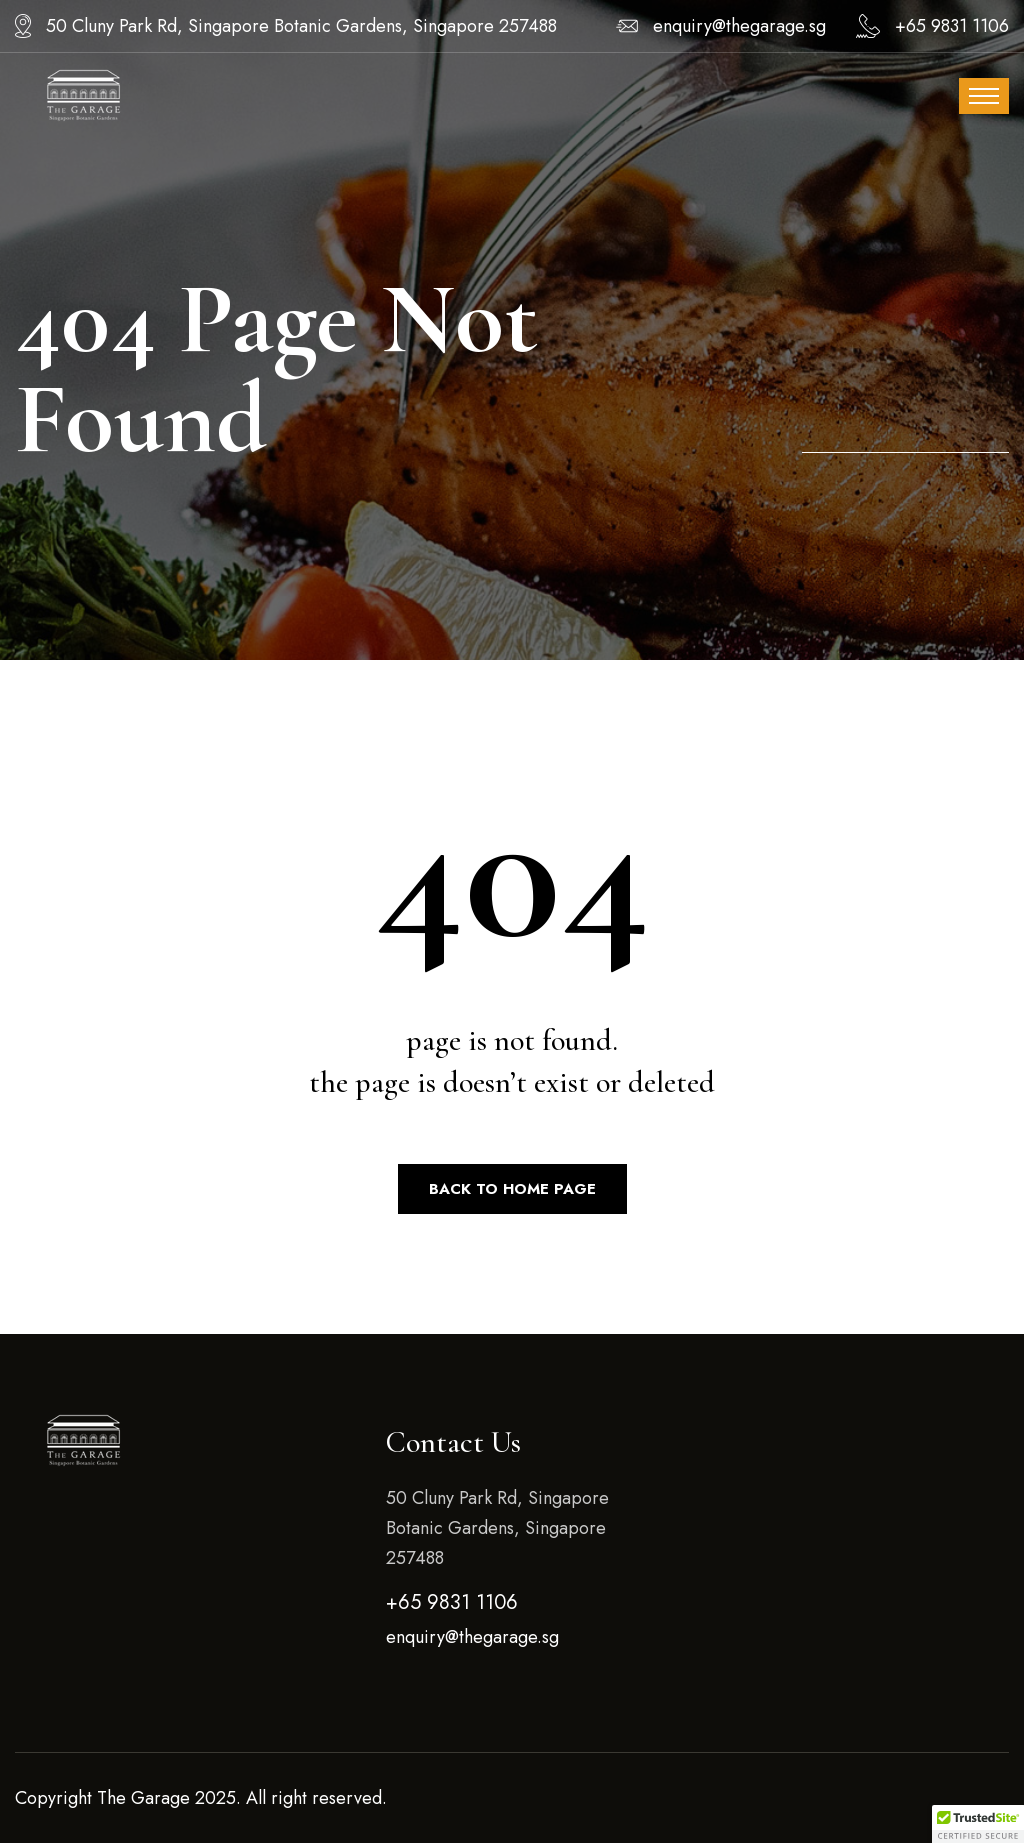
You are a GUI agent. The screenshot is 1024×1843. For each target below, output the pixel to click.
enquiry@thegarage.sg (739, 26)
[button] (978, 1824)
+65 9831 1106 (952, 26)
